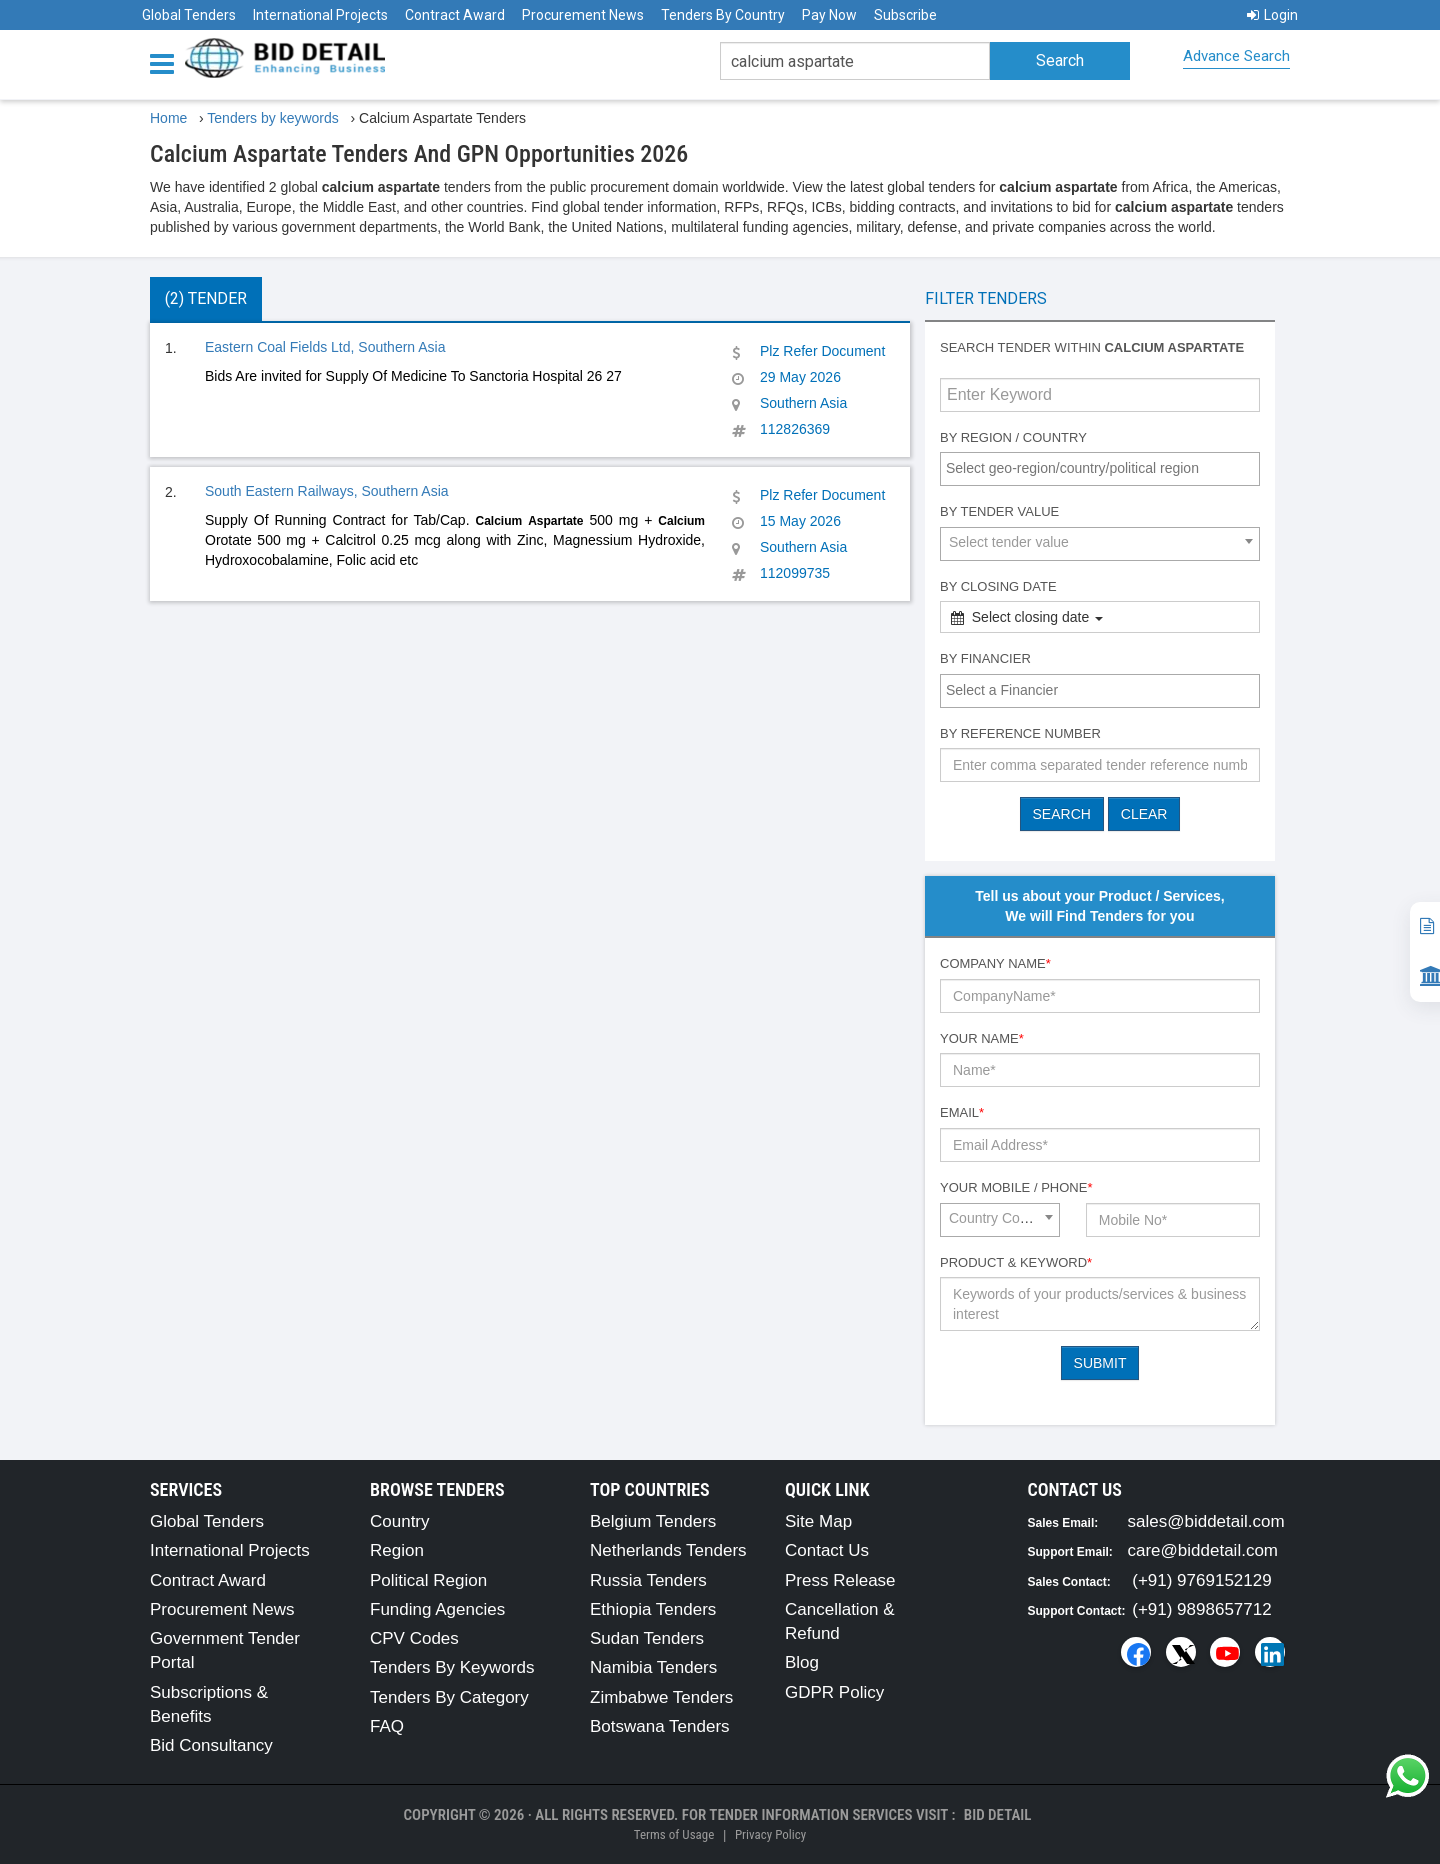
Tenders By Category (449, 1697)
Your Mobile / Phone (1016, 1187)
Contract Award (455, 15)
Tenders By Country (723, 15)
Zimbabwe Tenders (661, 1697)
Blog (802, 1662)
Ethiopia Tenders (653, 1609)
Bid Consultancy (211, 1745)
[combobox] (1100, 469)
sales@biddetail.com (1206, 1521)
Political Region (428, 1580)
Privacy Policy (770, 1834)
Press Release (840, 1580)
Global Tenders (189, 15)
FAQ (387, 1726)
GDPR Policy (834, 1692)
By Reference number (1020, 733)
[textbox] (1105, 468)
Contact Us (827, 1550)
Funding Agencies (437, 1609)
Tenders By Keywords (452, 1667)
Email (962, 1112)
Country (400, 1521)
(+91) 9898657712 (1201, 1609)
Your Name (982, 1038)
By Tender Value (999, 511)
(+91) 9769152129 (1201, 1580)
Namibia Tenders (653, 1667)
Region (397, 1550)
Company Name (995, 963)
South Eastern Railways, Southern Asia (327, 491)
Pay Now (829, 15)
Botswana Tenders (660, 1726)
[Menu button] (167, 62)
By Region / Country (1013, 437)
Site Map (818, 1521)
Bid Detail (998, 1815)
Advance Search (1236, 56)
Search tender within (1092, 347)
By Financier (985, 658)
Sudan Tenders (647, 1638)
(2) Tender (206, 298)
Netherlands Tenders (668, 1550)
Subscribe (905, 15)
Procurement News (583, 15)
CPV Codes (414, 1638)
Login (1272, 15)
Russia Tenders (648, 1580)
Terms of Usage (674, 1834)
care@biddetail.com (1203, 1550)
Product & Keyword (1016, 1262)
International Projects (320, 15)
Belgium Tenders (653, 1521)
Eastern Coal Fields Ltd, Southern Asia (325, 347)
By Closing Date (998, 586)
